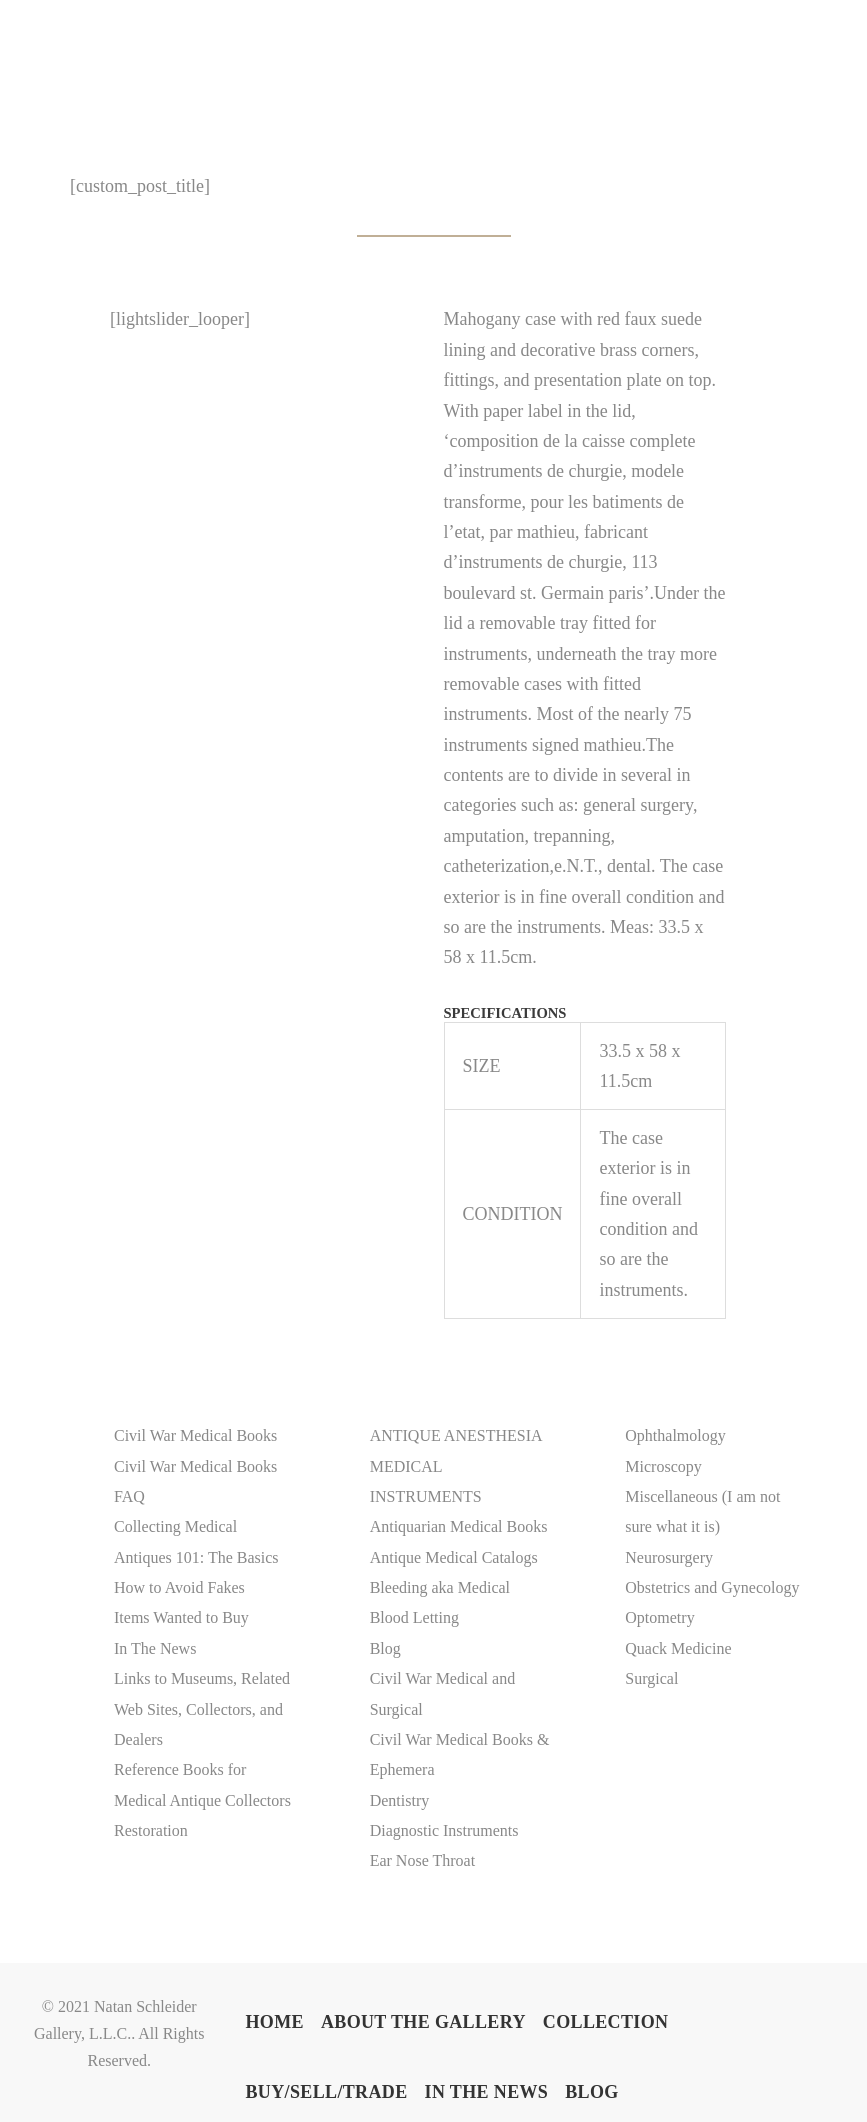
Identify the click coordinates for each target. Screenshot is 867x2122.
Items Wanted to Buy (181, 1617)
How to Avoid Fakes (179, 1587)
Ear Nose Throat (422, 1860)
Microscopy (663, 1466)
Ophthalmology (675, 1435)
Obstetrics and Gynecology (712, 1587)
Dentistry (400, 1800)
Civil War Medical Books (195, 1435)
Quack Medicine (678, 1648)
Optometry (659, 1617)
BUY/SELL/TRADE (326, 2092)
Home (274, 2022)
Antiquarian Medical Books (459, 1526)
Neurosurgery (669, 1557)
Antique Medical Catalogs (454, 1557)
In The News (155, 1648)
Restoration (151, 1830)
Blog (385, 1648)
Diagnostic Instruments (444, 1830)
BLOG (591, 2092)
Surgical (651, 1678)
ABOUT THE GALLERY (423, 2022)
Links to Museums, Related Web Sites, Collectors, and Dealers (202, 1709)
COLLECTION (606, 2022)
